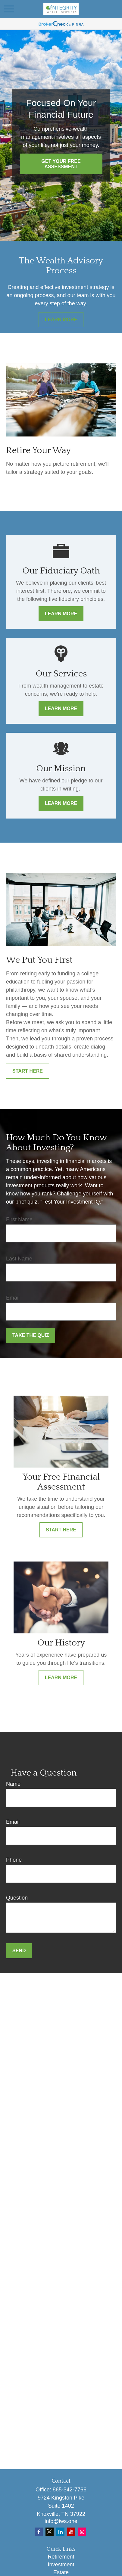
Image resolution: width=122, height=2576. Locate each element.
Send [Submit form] (19, 1950)
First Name (19, 1220)
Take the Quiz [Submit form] (30, 1335)
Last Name (19, 1259)
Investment (61, 2565)
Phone (14, 1860)
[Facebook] (39, 2532)
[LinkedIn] (60, 2532)
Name (13, 1784)
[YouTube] (71, 2532)
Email (13, 1298)
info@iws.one (61, 2521)
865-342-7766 (69, 2490)
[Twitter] (49, 2532)
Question (17, 1898)
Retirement (61, 2557)
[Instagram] (82, 2532)
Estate (61, 2572)
